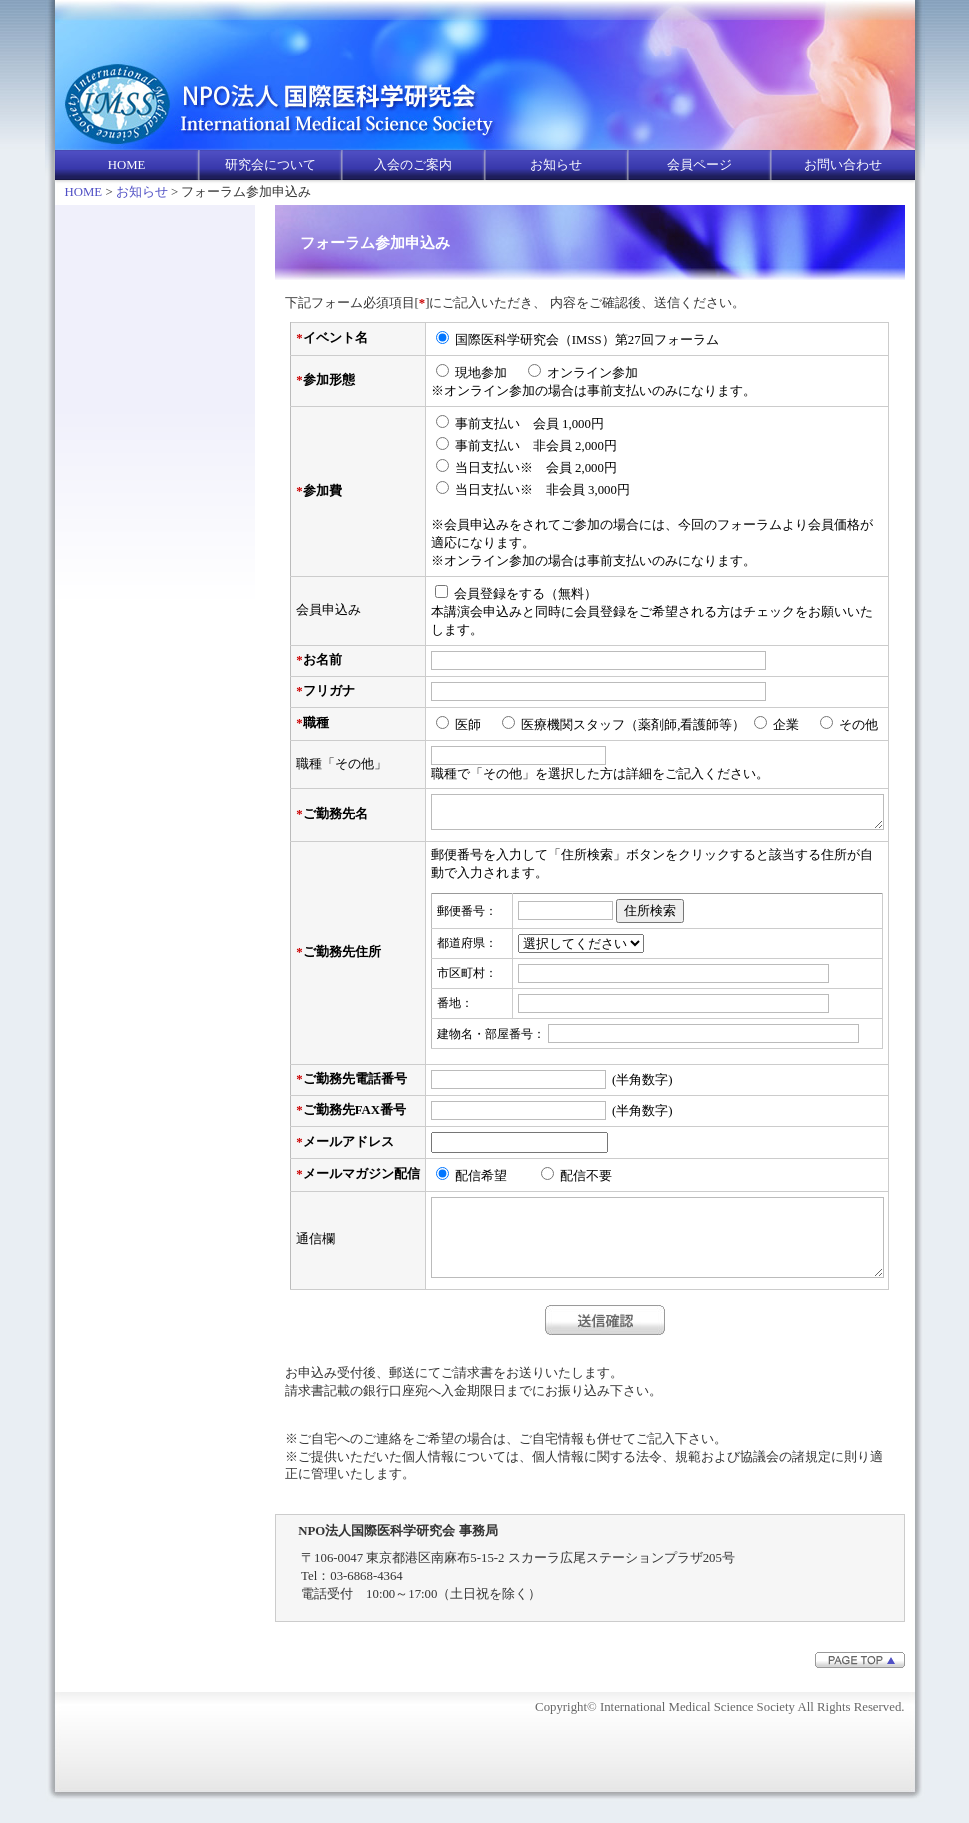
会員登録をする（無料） (525, 594)
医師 (474, 725)
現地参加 (487, 373)
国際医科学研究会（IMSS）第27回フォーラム (587, 340)
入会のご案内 (413, 165)
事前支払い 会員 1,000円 (529, 424)
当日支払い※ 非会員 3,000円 (542, 490)
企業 (792, 725)
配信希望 (494, 1182)
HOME (127, 165)
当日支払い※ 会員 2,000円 (536, 468)
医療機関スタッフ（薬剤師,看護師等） (633, 725)
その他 (865, 725)
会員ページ (699, 165)
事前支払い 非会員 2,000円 (536, 446)
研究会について (270, 165)
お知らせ (556, 165)
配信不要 (586, 1182)
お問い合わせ (843, 165)
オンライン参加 (592, 373)
